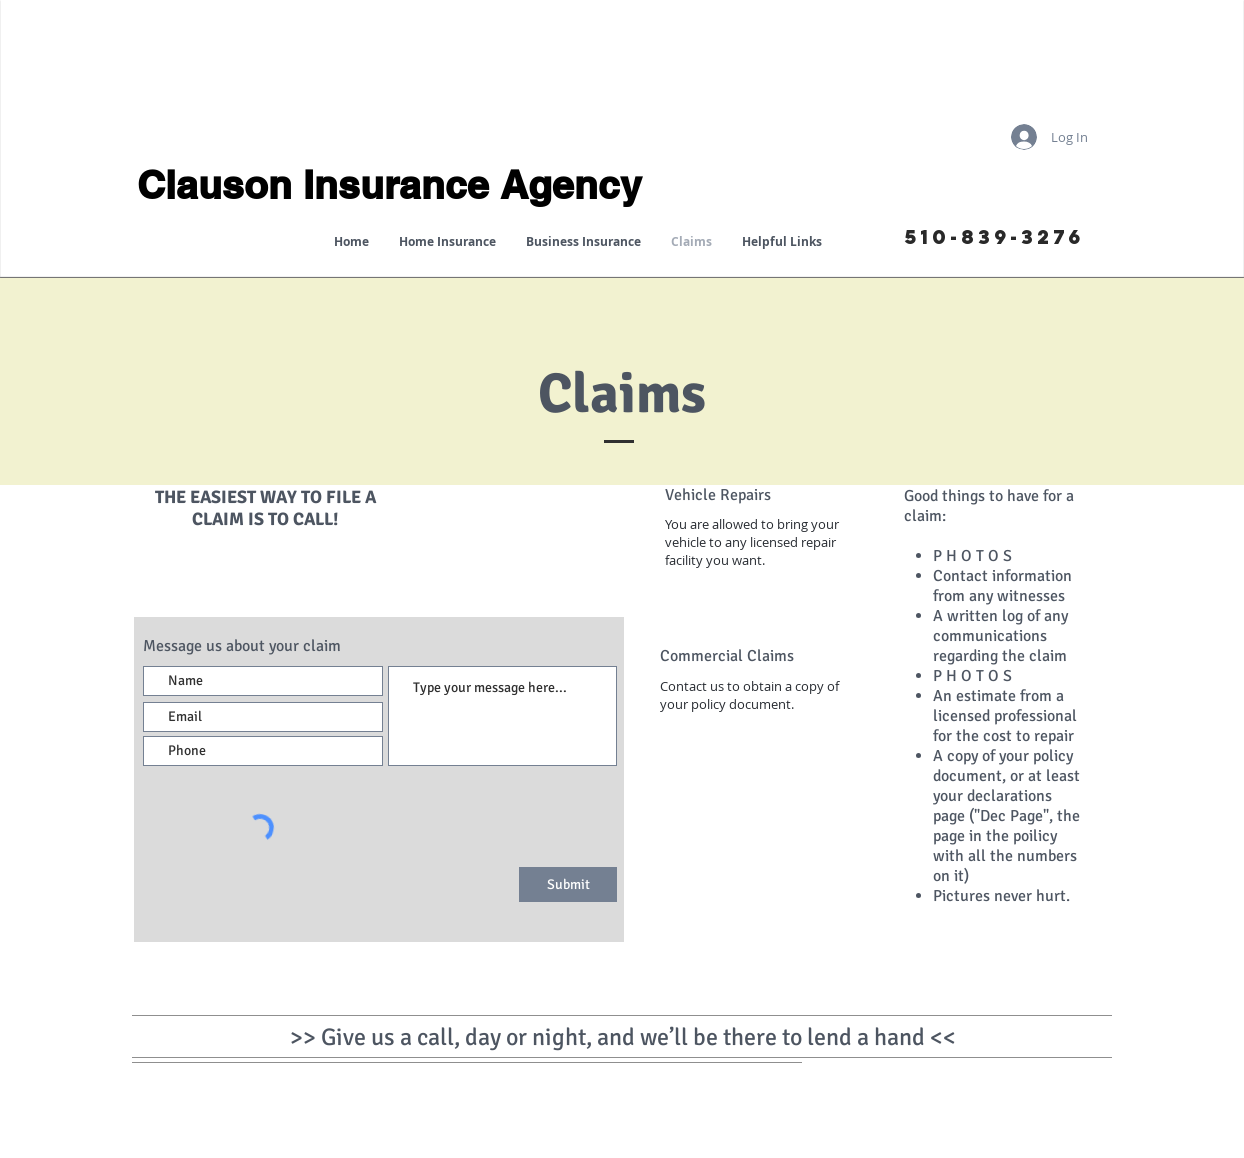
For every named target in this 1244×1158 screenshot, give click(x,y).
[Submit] (568, 884)
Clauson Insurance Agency (389, 184)
